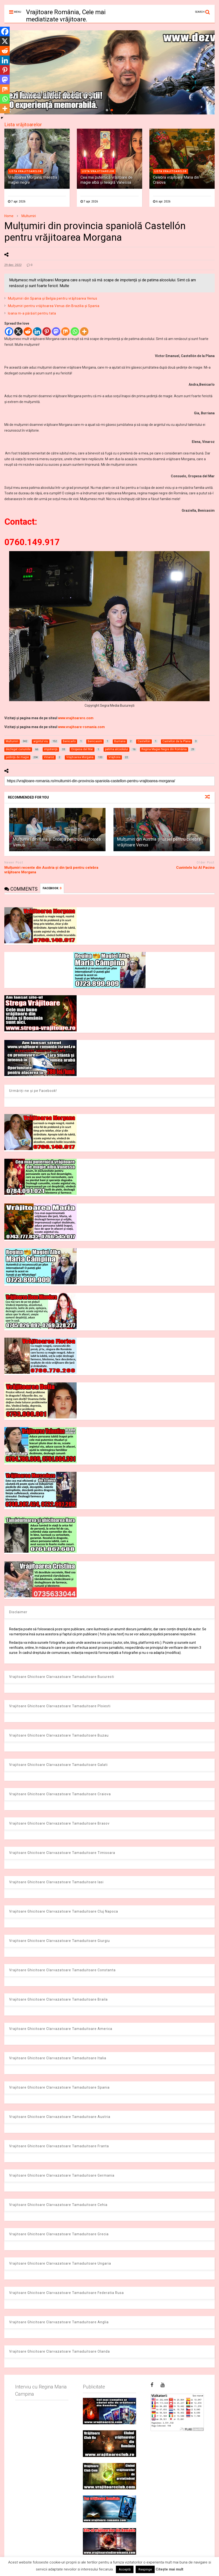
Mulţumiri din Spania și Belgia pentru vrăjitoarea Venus (52, 298)
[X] (18, 331)
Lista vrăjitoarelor (23, 124)
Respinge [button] (145, 2569)
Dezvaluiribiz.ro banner (57, 94)
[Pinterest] (46, 331)
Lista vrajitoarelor (25, 171)
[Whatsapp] (75, 331)
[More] (84, 331)
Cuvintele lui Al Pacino (195, 867)
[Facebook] (9, 331)
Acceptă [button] (125, 2569)
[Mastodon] (56, 331)
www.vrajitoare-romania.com (81, 727)
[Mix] (65, 331)
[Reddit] (28, 331)
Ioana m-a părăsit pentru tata (32, 313)
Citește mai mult (169, 2569)
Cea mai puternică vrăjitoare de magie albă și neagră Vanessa (106, 180)
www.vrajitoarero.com (75, 718)
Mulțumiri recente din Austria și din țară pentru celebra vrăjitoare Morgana (51, 870)
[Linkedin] (37, 331)
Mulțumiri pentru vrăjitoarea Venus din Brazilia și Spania (54, 306)
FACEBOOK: (52, 888)
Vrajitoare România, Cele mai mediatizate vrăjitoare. (66, 15)
